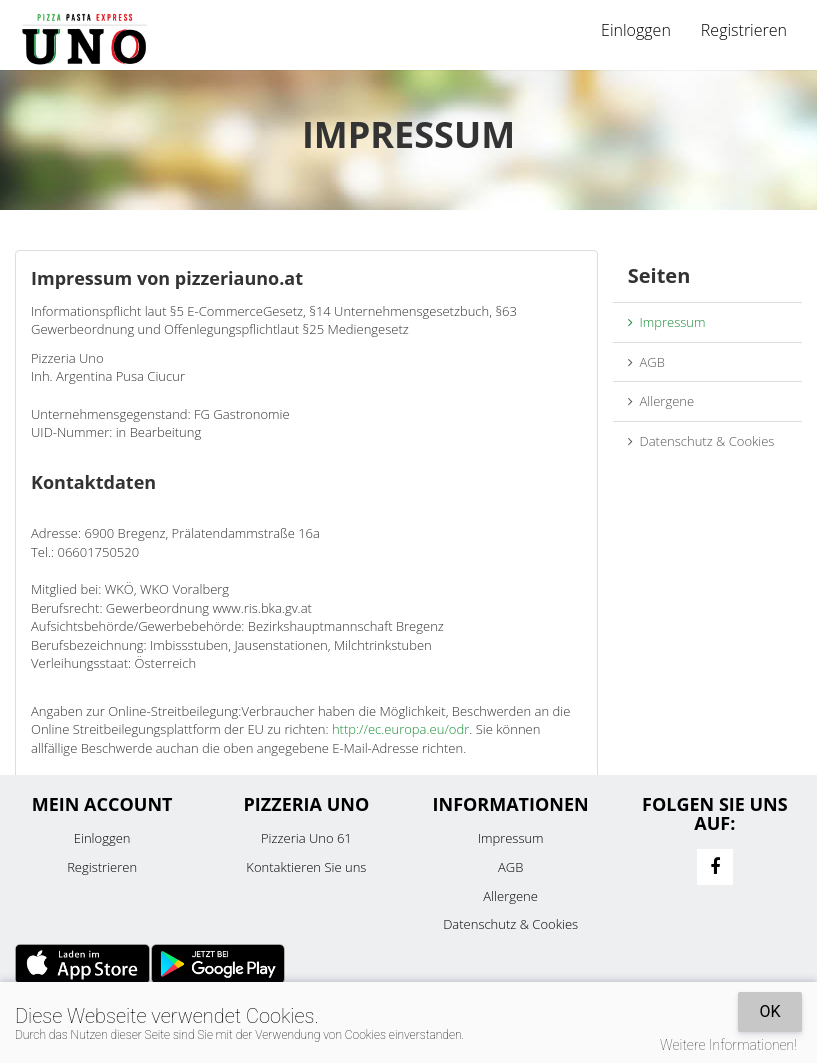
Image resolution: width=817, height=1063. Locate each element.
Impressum (667, 322)
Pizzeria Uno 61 (306, 838)
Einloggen (636, 30)
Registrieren (744, 30)
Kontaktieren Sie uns (306, 867)
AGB (646, 362)
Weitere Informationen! (728, 1045)
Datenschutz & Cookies (701, 441)
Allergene (661, 401)
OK (769, 1011)
